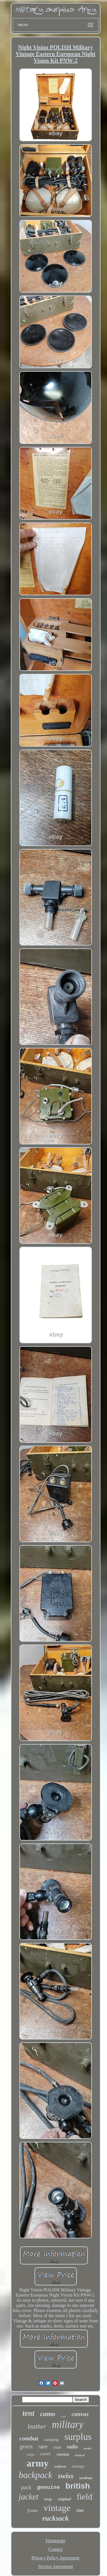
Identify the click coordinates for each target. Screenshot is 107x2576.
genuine (48, 2487)
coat (57, 2447)
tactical (79, 2455)
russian (62, 2454)
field (84, 2496)
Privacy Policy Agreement (56, 2557)
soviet (87, 2448)
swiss (66, 2476)
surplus (78, 2437)
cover (45, 2453)
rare (42, 2447)
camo (47, 2414)
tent (28, 2413)
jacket (28, 2496)
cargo (31, 2454)
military (68, 2424)
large (48, 2499)
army (38, 2463)
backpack (35, 2475)
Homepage (55, 2540)
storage (78, 2466)
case (63, 2416)
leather (37, 2426)
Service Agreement (55, 2566)
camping (51, 2439)
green (26, 2446)
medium (85, 2478)
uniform (60, 2467)
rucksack (55, 2518)
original (64, 2499)
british (78, 2485)
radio (72, 2447)
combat (28, 2438)
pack (26, 2487)
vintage (57, 2508)
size (80, 2510)
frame (32, 2510)
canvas (80, 2414)
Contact (56, 2549)
